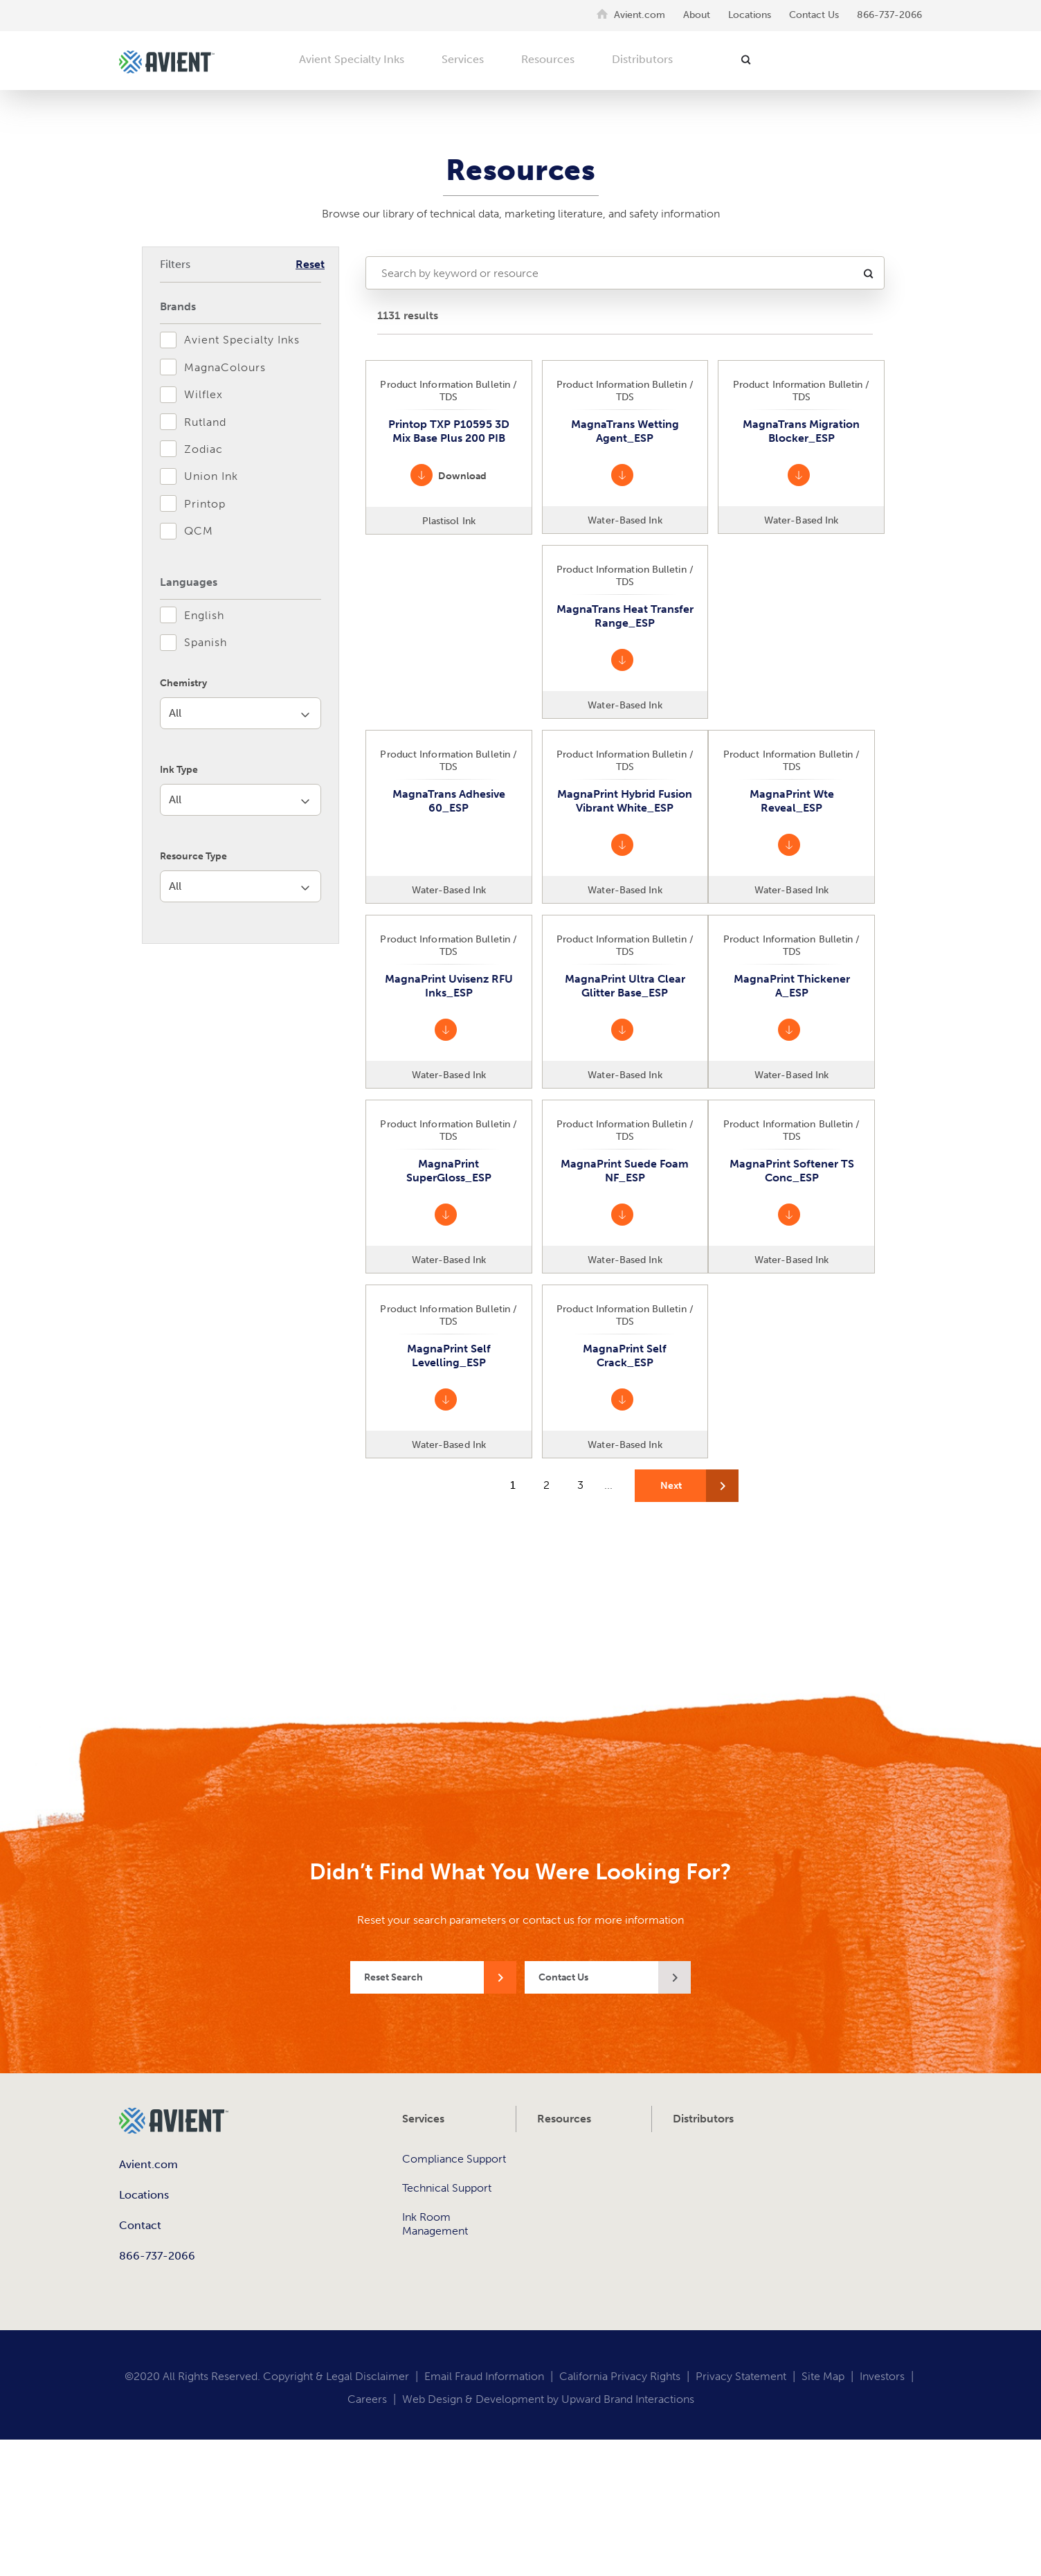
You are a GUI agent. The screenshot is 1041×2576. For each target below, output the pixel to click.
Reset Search (393, 1977)
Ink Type (179, 768)
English (204, 615)
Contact (140, 2225)
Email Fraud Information (484, 2376)
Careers (367, 2399)
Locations (749, 15)
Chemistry (183, 683)
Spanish (205, 642)
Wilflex (203, 394)
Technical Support (446, 2187)
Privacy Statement (741, 2376)
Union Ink (211, 476)
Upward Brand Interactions (627, 2399)
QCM (198, 530)
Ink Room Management (435, 2223)
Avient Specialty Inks (351, 59)
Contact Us (814, 15)
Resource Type (193, 853)
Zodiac (203, 449)
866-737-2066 (889, 15)
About (696, 15)
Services (463, 59)
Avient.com (639, 15)
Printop (205, 503)
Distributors (642, 59)
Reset (310, 264)
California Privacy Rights (619, 2376)
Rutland (205, 422)
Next (671, 1486)
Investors (882, 2376)
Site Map (823, 2376)
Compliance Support (454, 2158)
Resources (547, 59)
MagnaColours (225, 367)
